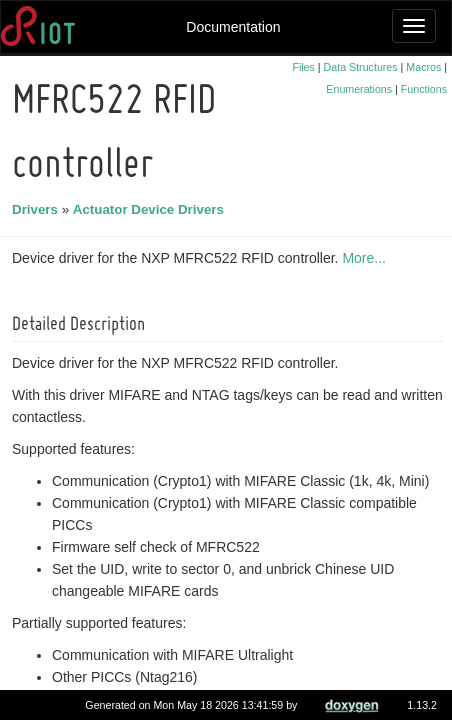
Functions (424, 89)
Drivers (38, 209)
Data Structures (361, 67)
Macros (423, 67)
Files (303, 67)
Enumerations (359, 89)
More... (367, 258)
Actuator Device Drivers (151, 209)
